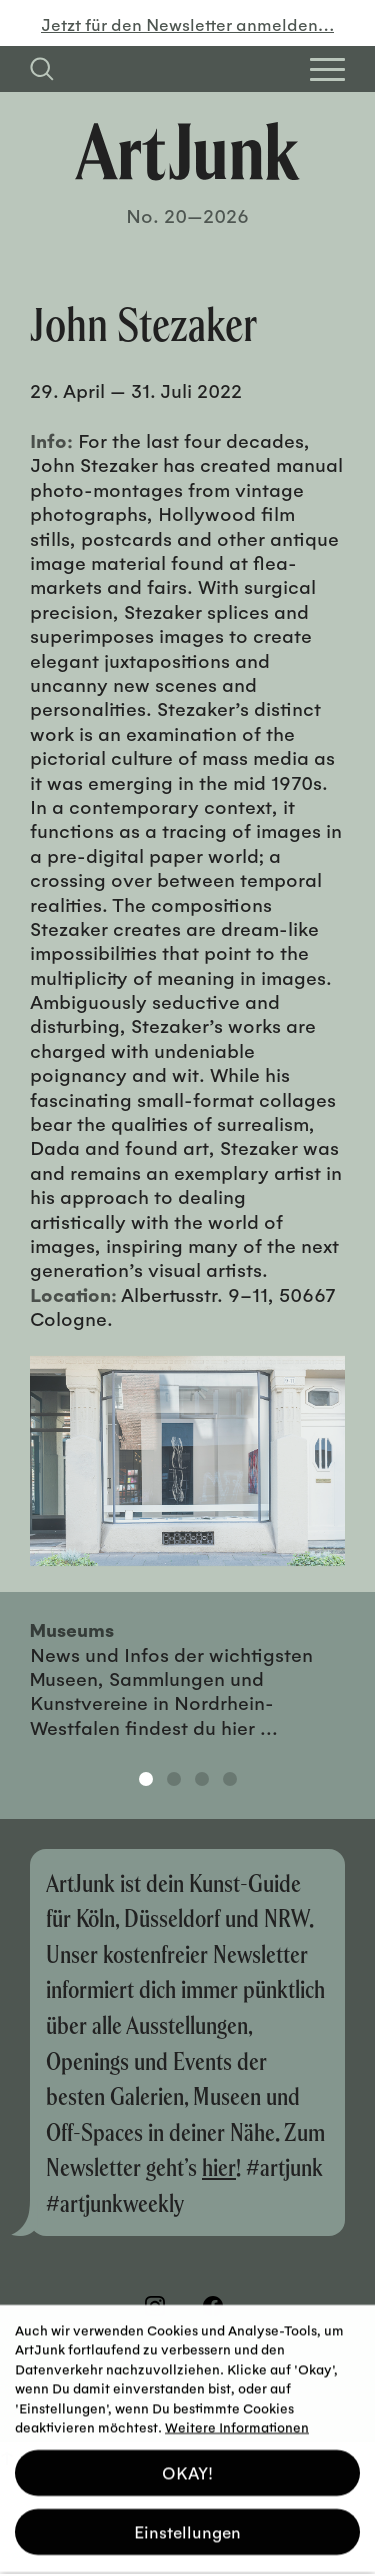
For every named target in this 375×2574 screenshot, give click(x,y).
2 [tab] (174, 1779)
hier (219, 2166)
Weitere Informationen (237, 2418)
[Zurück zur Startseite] (187, 151)
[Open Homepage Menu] (327, 69)
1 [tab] (146, 1779)
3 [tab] (202, 1779)
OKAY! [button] (187, 2464)
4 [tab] (230, 1779)
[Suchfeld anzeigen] (42, 69)
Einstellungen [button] (187, 2523)
